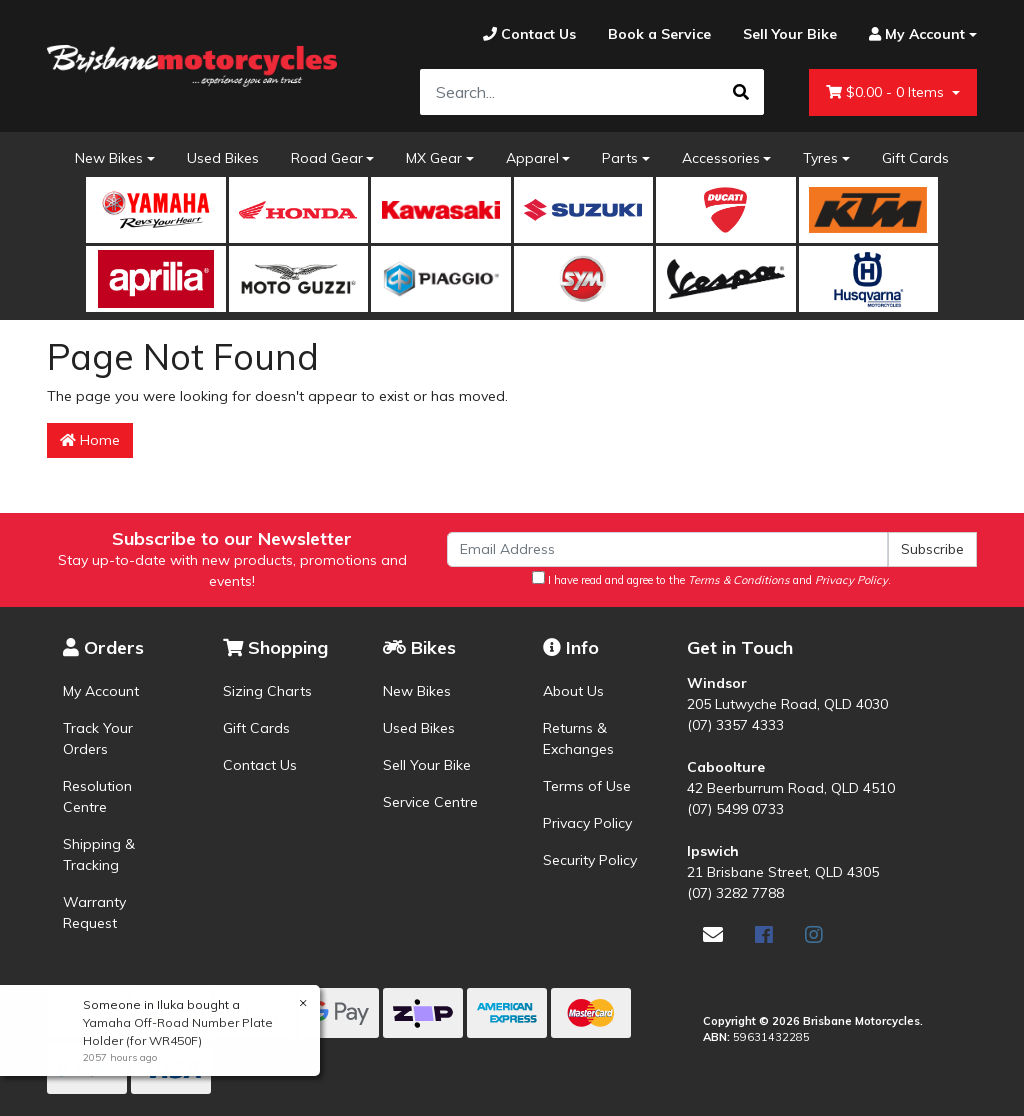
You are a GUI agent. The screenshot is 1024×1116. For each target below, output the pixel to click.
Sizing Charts (267, 691)
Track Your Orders (98, 738)
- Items (887, 92)
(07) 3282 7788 (735, 893)
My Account (101, 691)
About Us (573, 691)
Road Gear (327, 158)
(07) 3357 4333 (735, 725)
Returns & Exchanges (578, 738)
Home (90, 440)
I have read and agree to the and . (711, 579)
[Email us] (713, 934)
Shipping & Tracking (99, 854)
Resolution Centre (97, 796)
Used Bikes (223, 158)
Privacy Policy (587, 823)
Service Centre (430, 802)
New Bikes (109, 158)
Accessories (721, 158)
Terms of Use (587, 786)
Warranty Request (94, 912)
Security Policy (590, 860)
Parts (620, 158)
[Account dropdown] (915, 34)
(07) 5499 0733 (735, 809)
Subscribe (932, 549)
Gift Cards (915, 158)
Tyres (820, 158)
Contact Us (260, 765)
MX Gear (434, 158)
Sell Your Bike (427, 765)
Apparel (532, 158)
